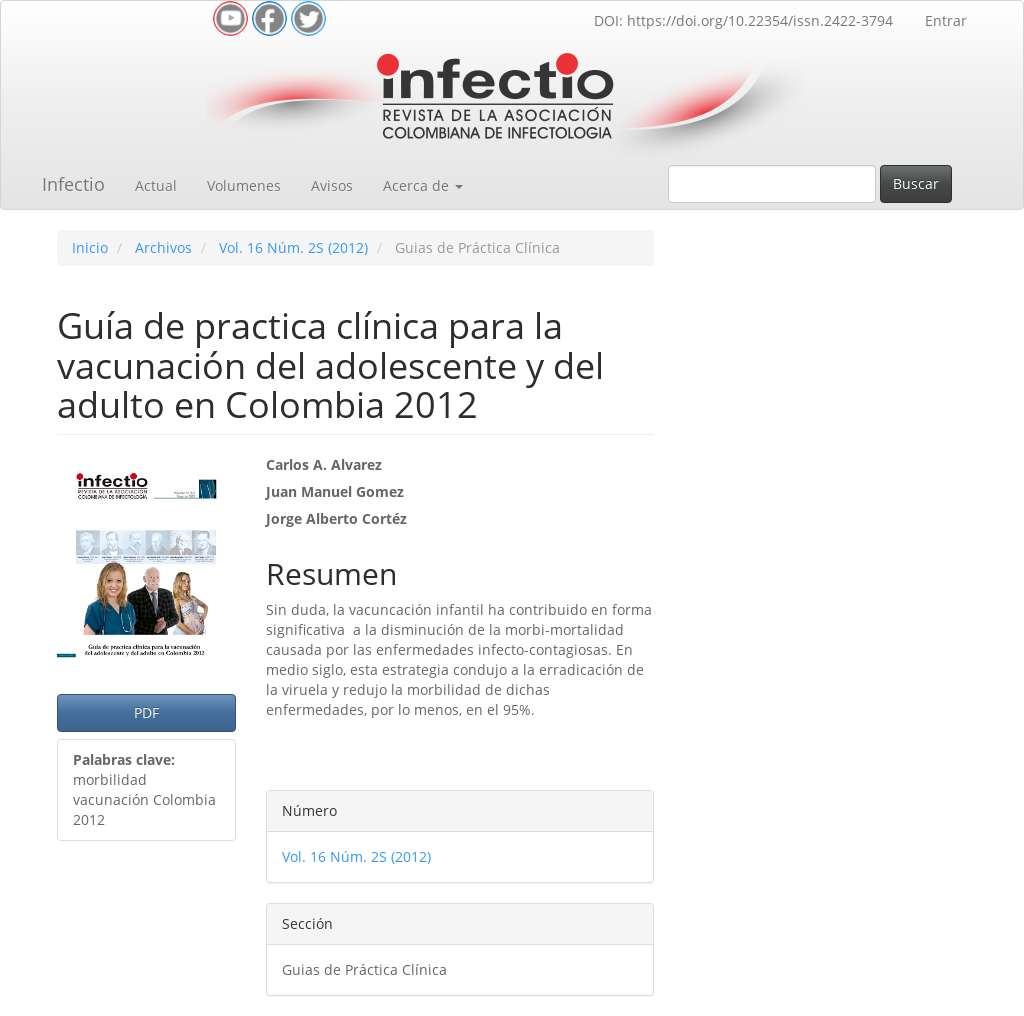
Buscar (916, 183)
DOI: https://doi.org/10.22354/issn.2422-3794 (743, 20)
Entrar (946, 20)
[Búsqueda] (772, 184)
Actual (156, 185)
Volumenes (244, 185)
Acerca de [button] (423, 185)
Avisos (332, 185)
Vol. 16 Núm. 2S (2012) (293, 247)
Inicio (90, 247)
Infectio (73, 184)
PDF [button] (146, 712)
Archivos (163, 247)
